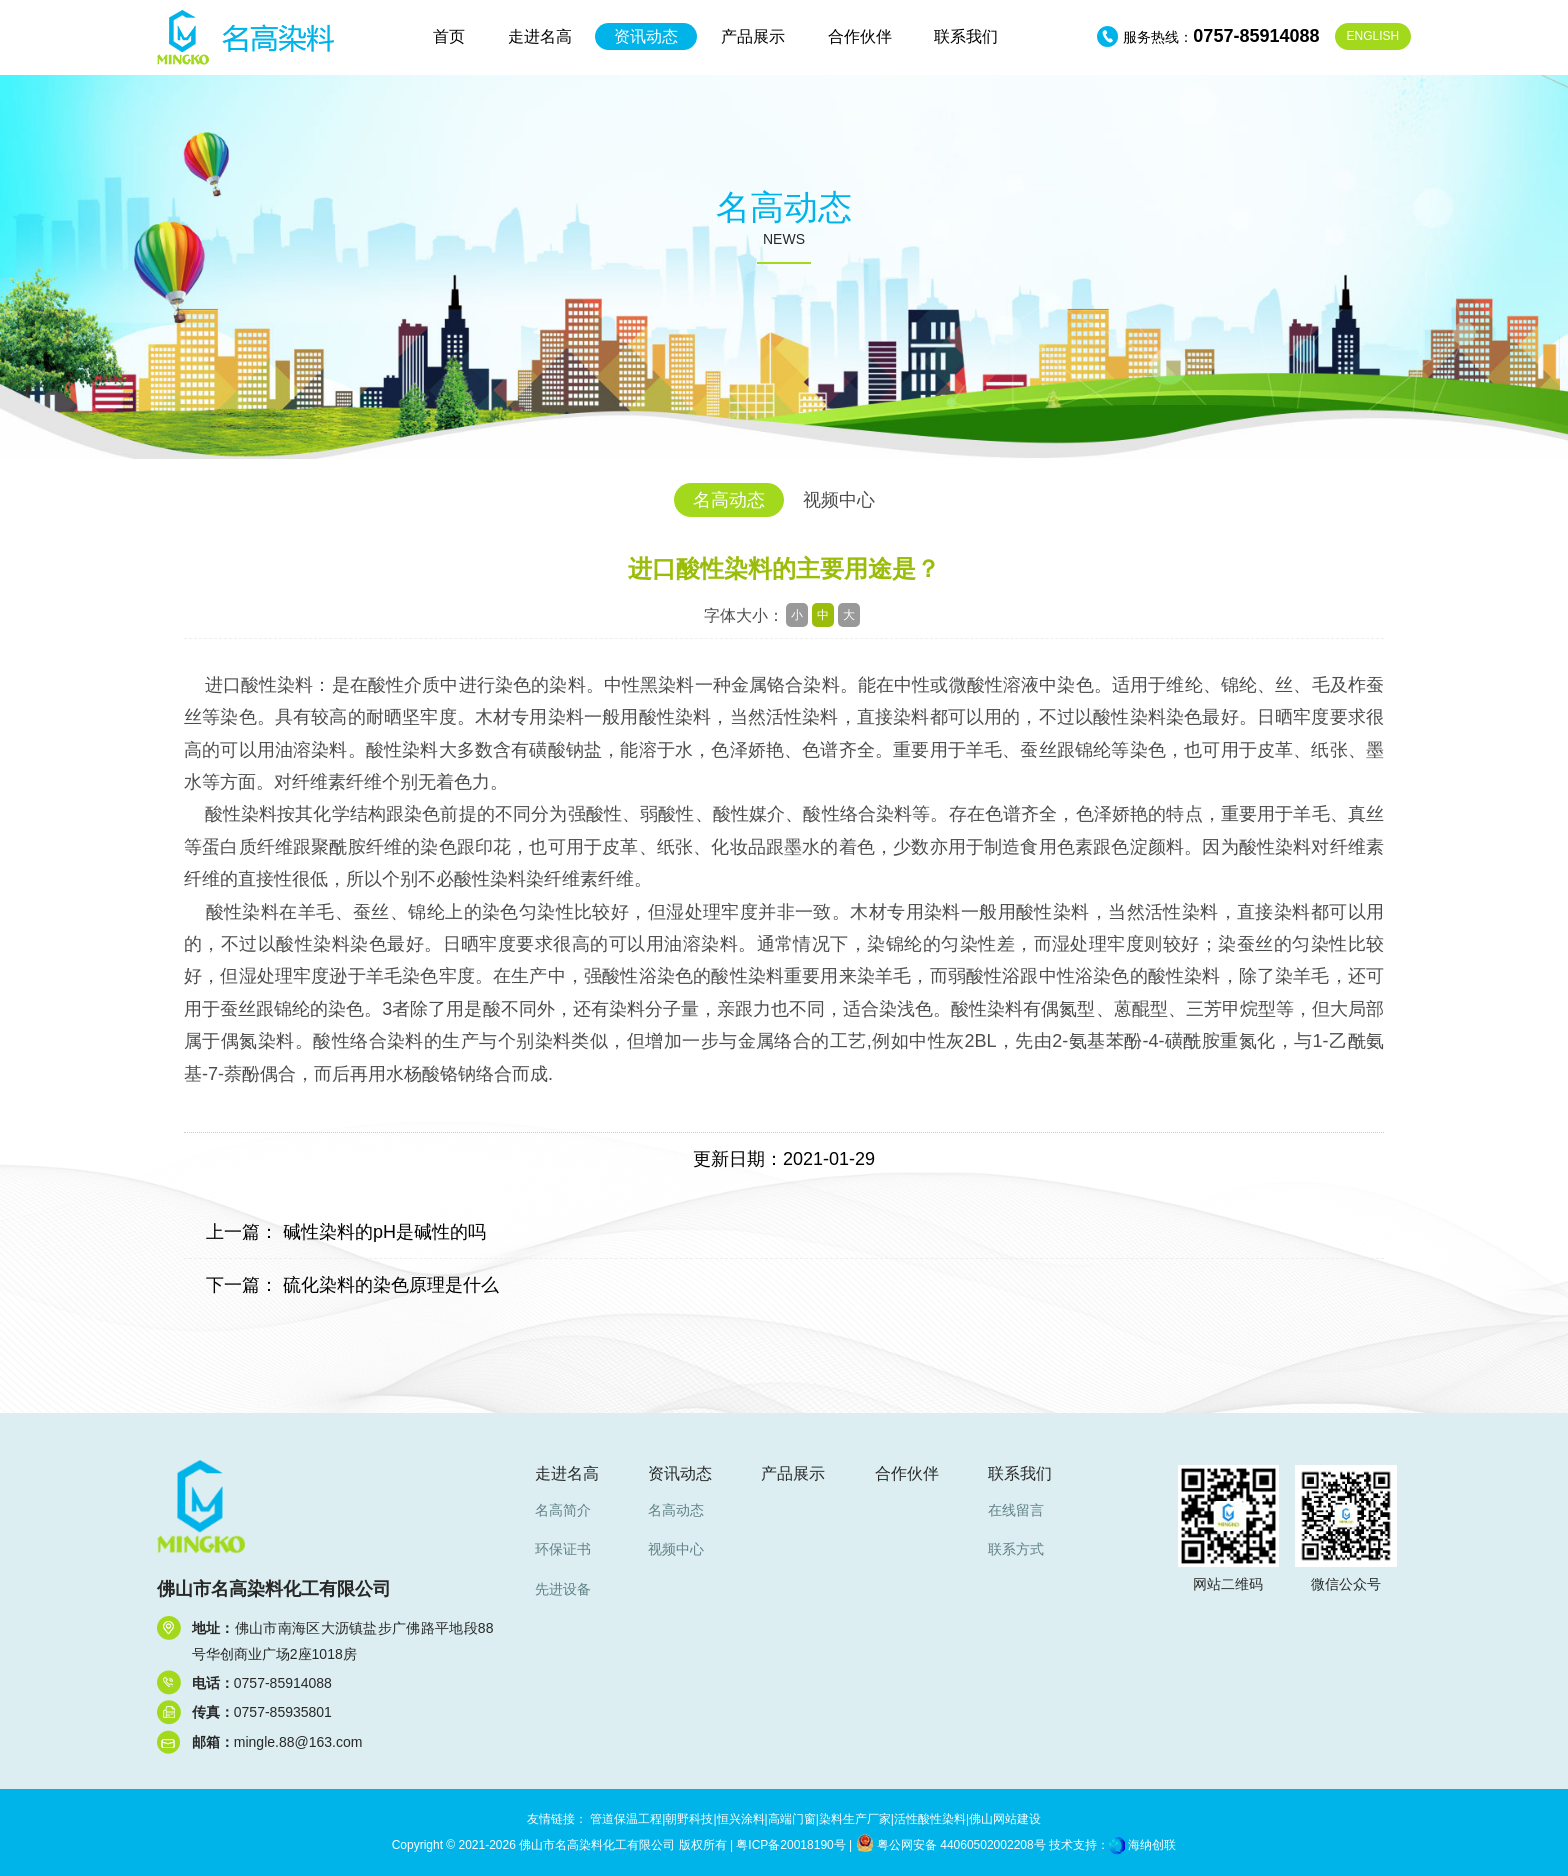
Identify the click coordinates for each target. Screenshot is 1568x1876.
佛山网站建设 (1005, 1819)
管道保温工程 (626, 1819)
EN (1373, 36)
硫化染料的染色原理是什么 (391, 1285)
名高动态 (729, 500)
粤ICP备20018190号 (790, 1845)
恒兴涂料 (741, 1819)
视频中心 (839, 500)
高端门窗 (792, 1819)
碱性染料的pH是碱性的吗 (384, 1232)
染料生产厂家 (855, 1819)
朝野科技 (689, 1819)
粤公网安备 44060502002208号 (951, 1845)
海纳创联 (1152, 1845)
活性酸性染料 (930, 1819)
